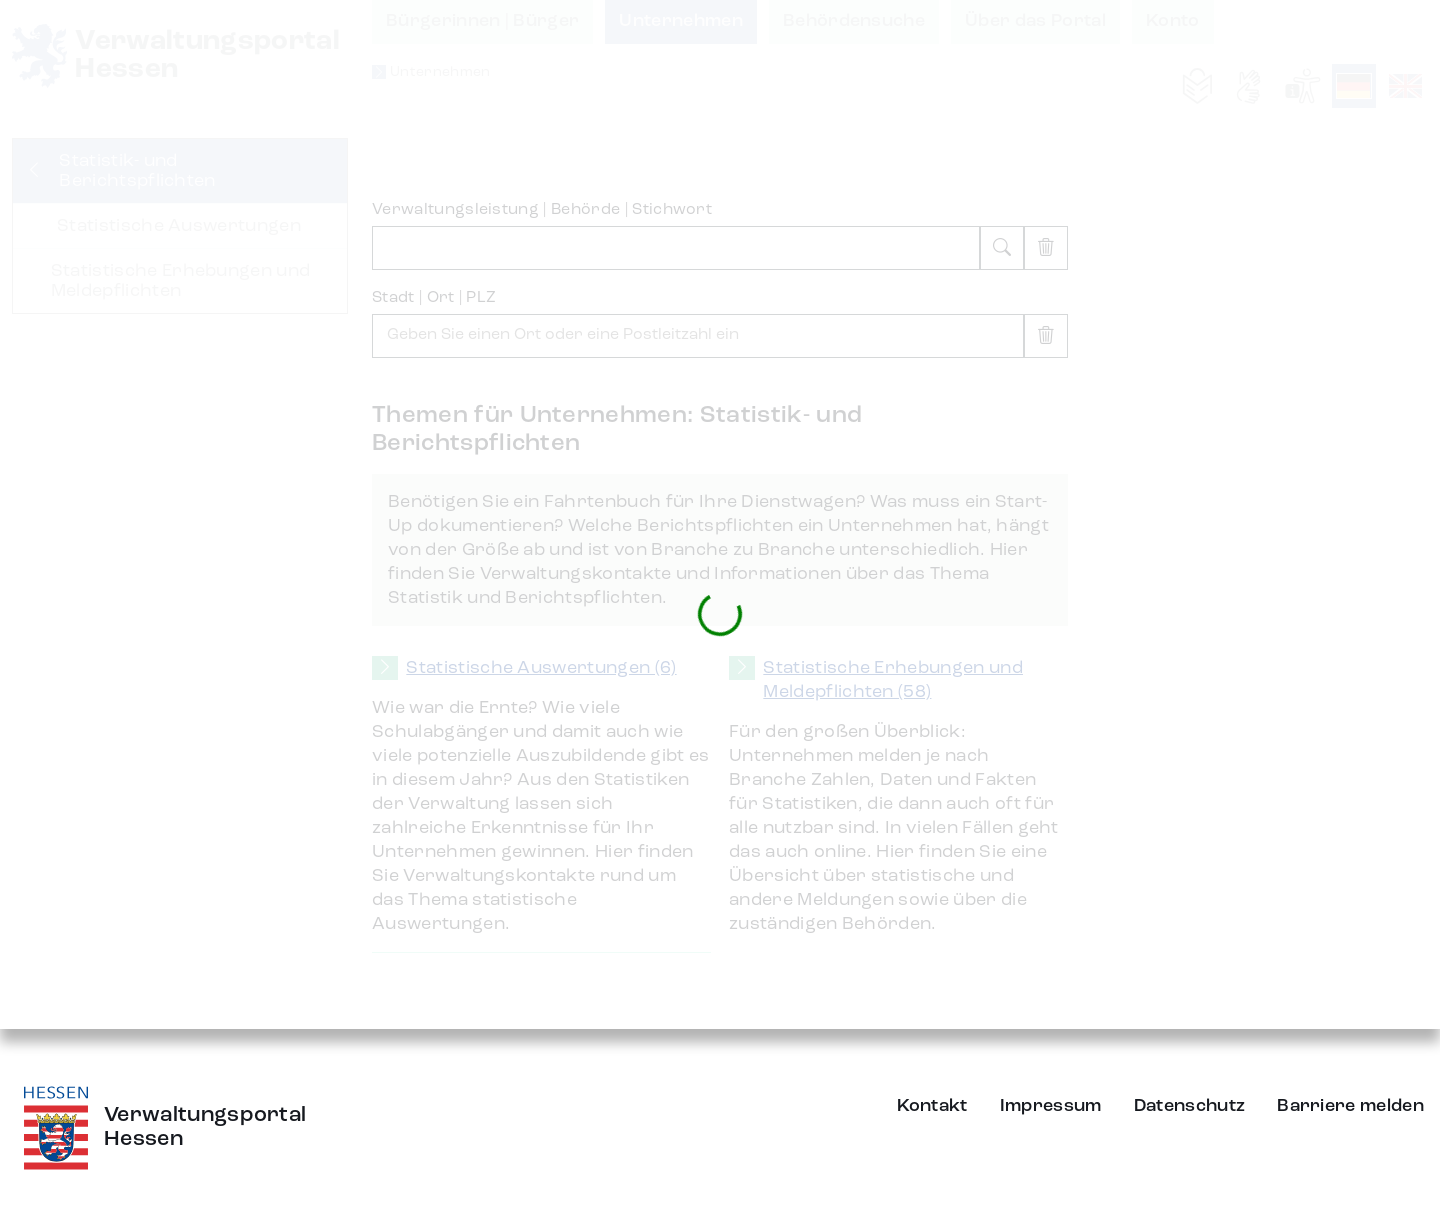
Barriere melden (1350, 1106)
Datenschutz (1190, 1106)
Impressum (1051, 1106)
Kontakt (932, 1106)
